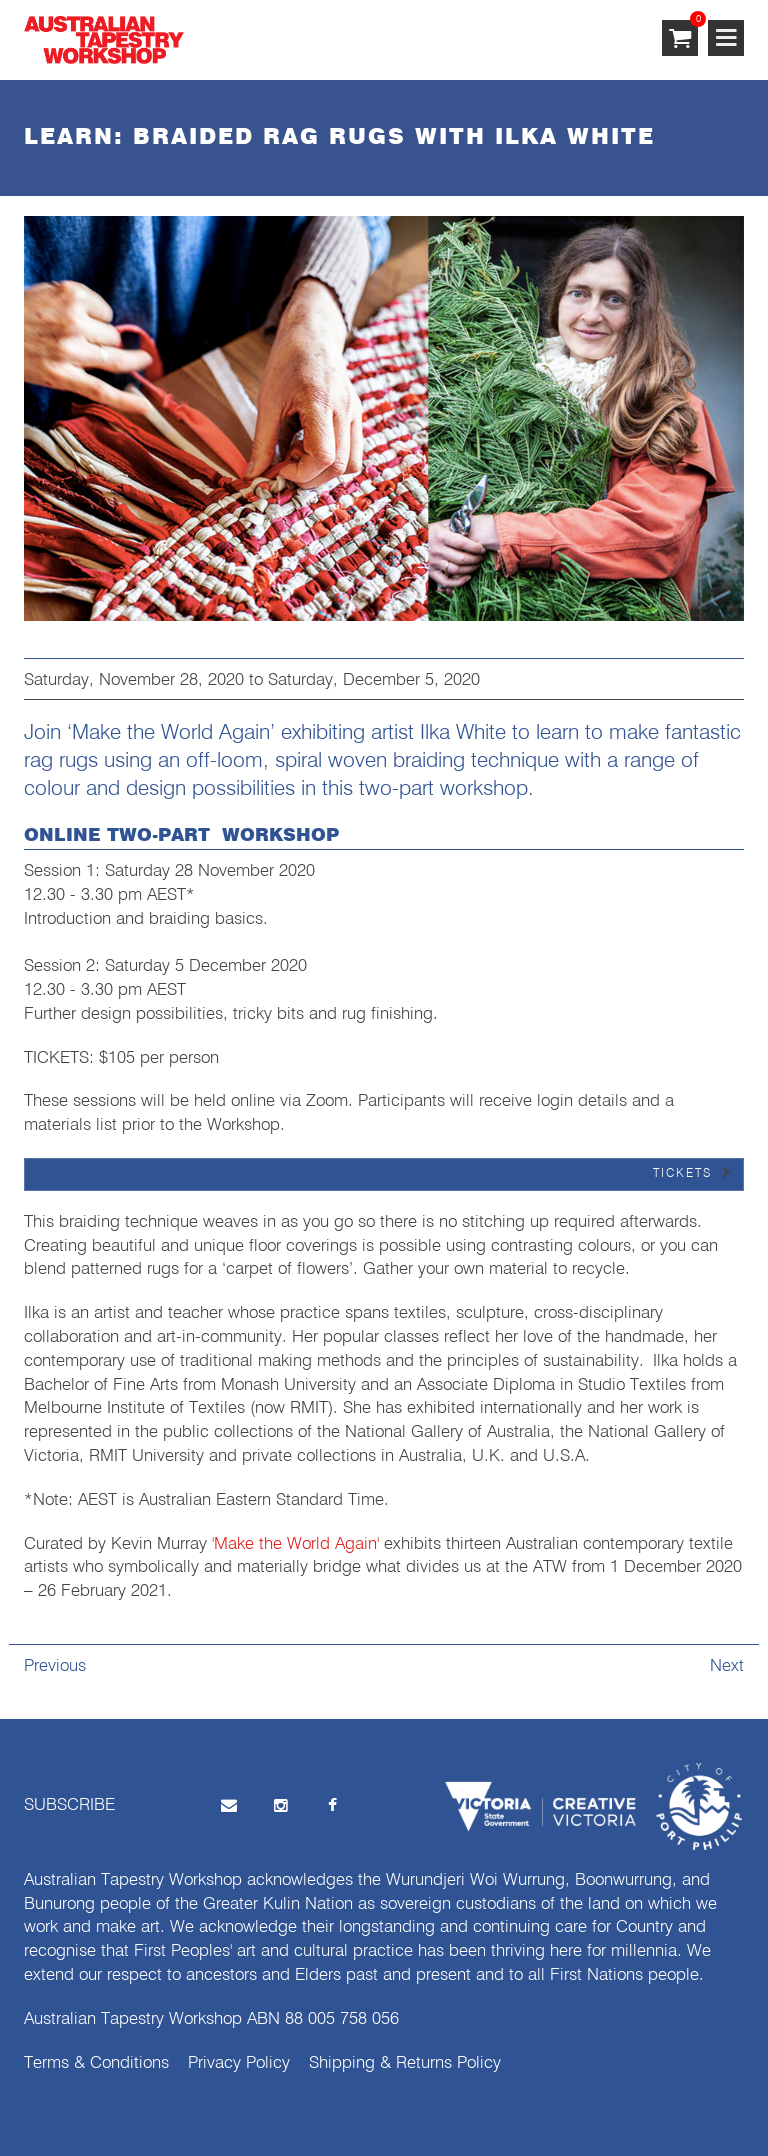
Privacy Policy (239, 2063)
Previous (55, 1666)
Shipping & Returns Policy (405, 2063)
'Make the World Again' (295, 1544)
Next (727, 1666)
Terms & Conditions (96, 2063)
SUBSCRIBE (69, 1805)
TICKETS (682, 1174)
